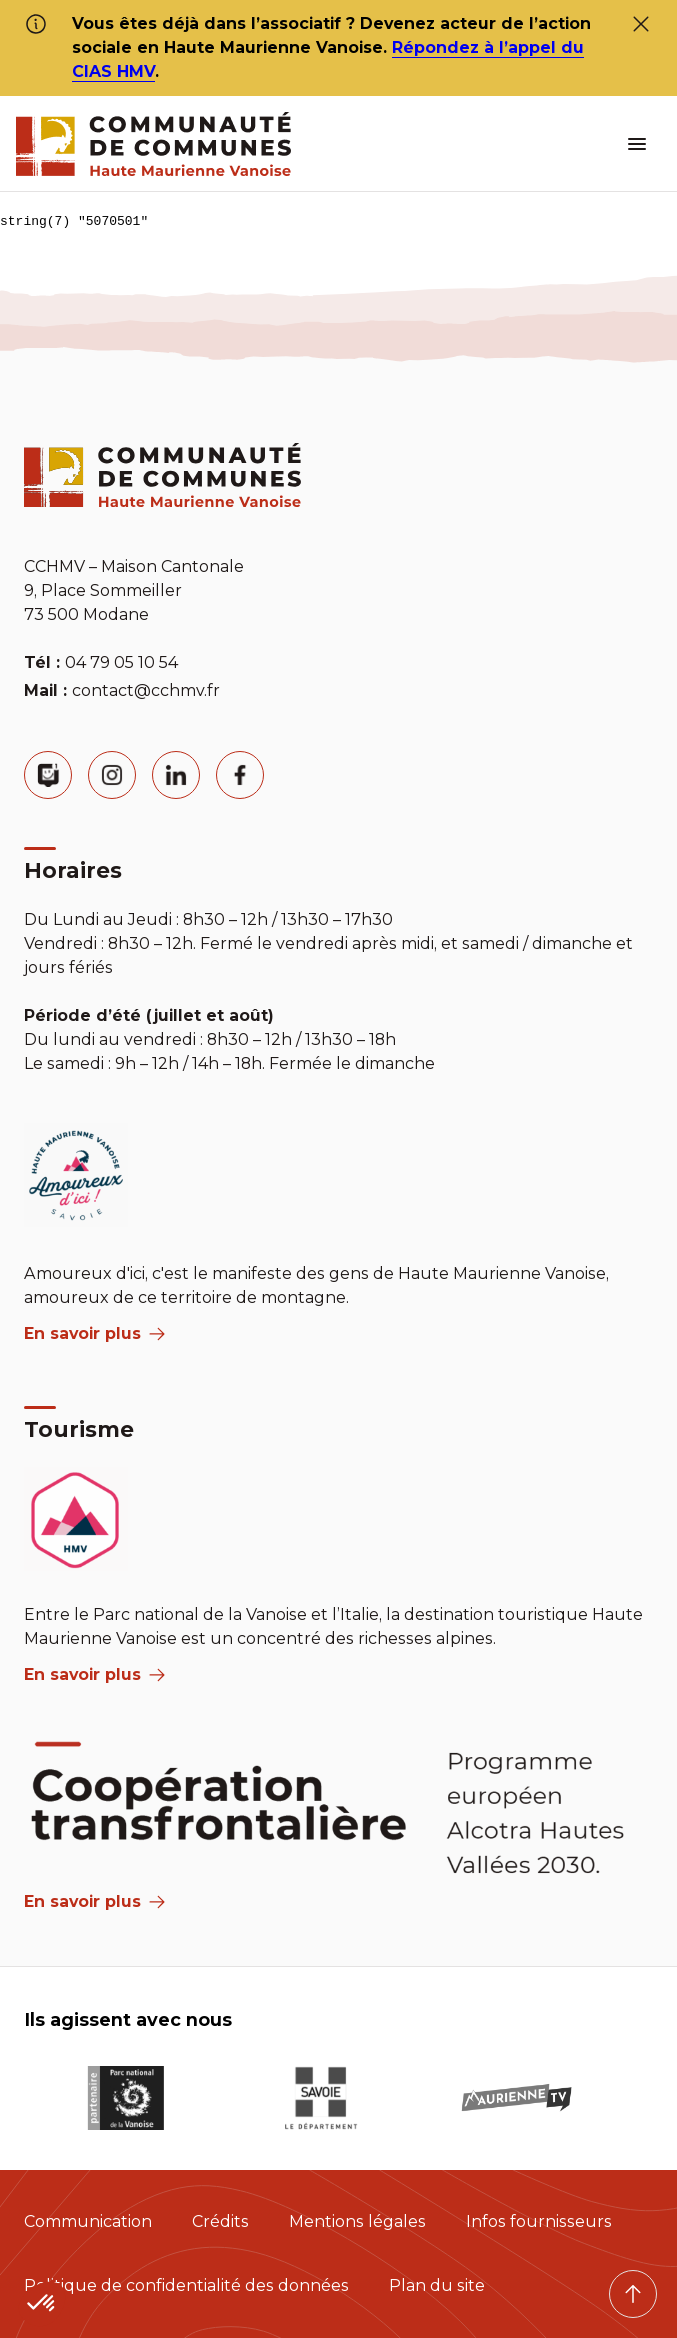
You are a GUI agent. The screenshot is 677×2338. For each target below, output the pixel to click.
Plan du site (437, 2285)
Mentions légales (357, 2221)
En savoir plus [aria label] (94, 1333)
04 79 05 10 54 (121, 662)
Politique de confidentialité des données (186, 2285)
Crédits (220, 2221)
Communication (88, 2221)
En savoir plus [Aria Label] (94, 1901)
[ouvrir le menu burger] (637, 144)
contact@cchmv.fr (146, 690)
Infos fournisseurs (539, 2221)
